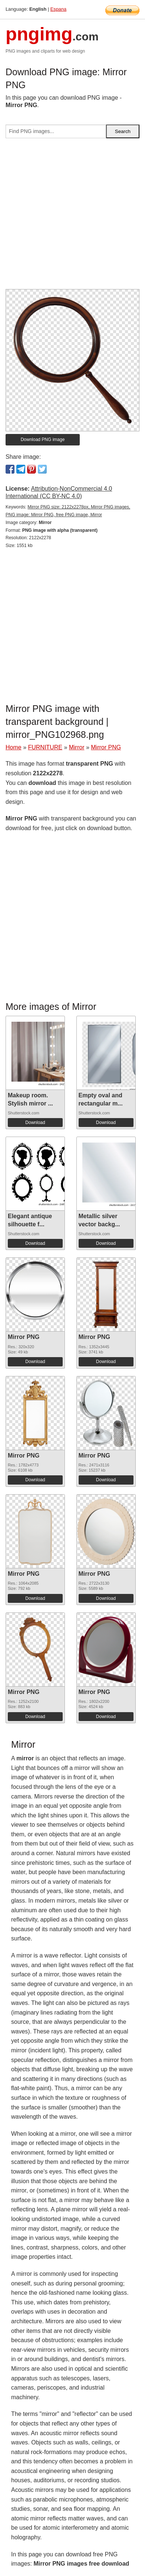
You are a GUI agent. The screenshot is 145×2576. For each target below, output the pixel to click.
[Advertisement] (72, 216)
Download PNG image (43, 439)
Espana (58, 9)
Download (35, 1122)
